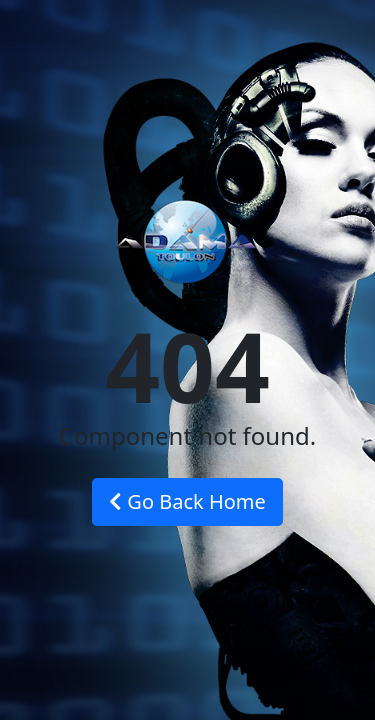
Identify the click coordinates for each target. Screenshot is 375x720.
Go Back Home (187, 501)
